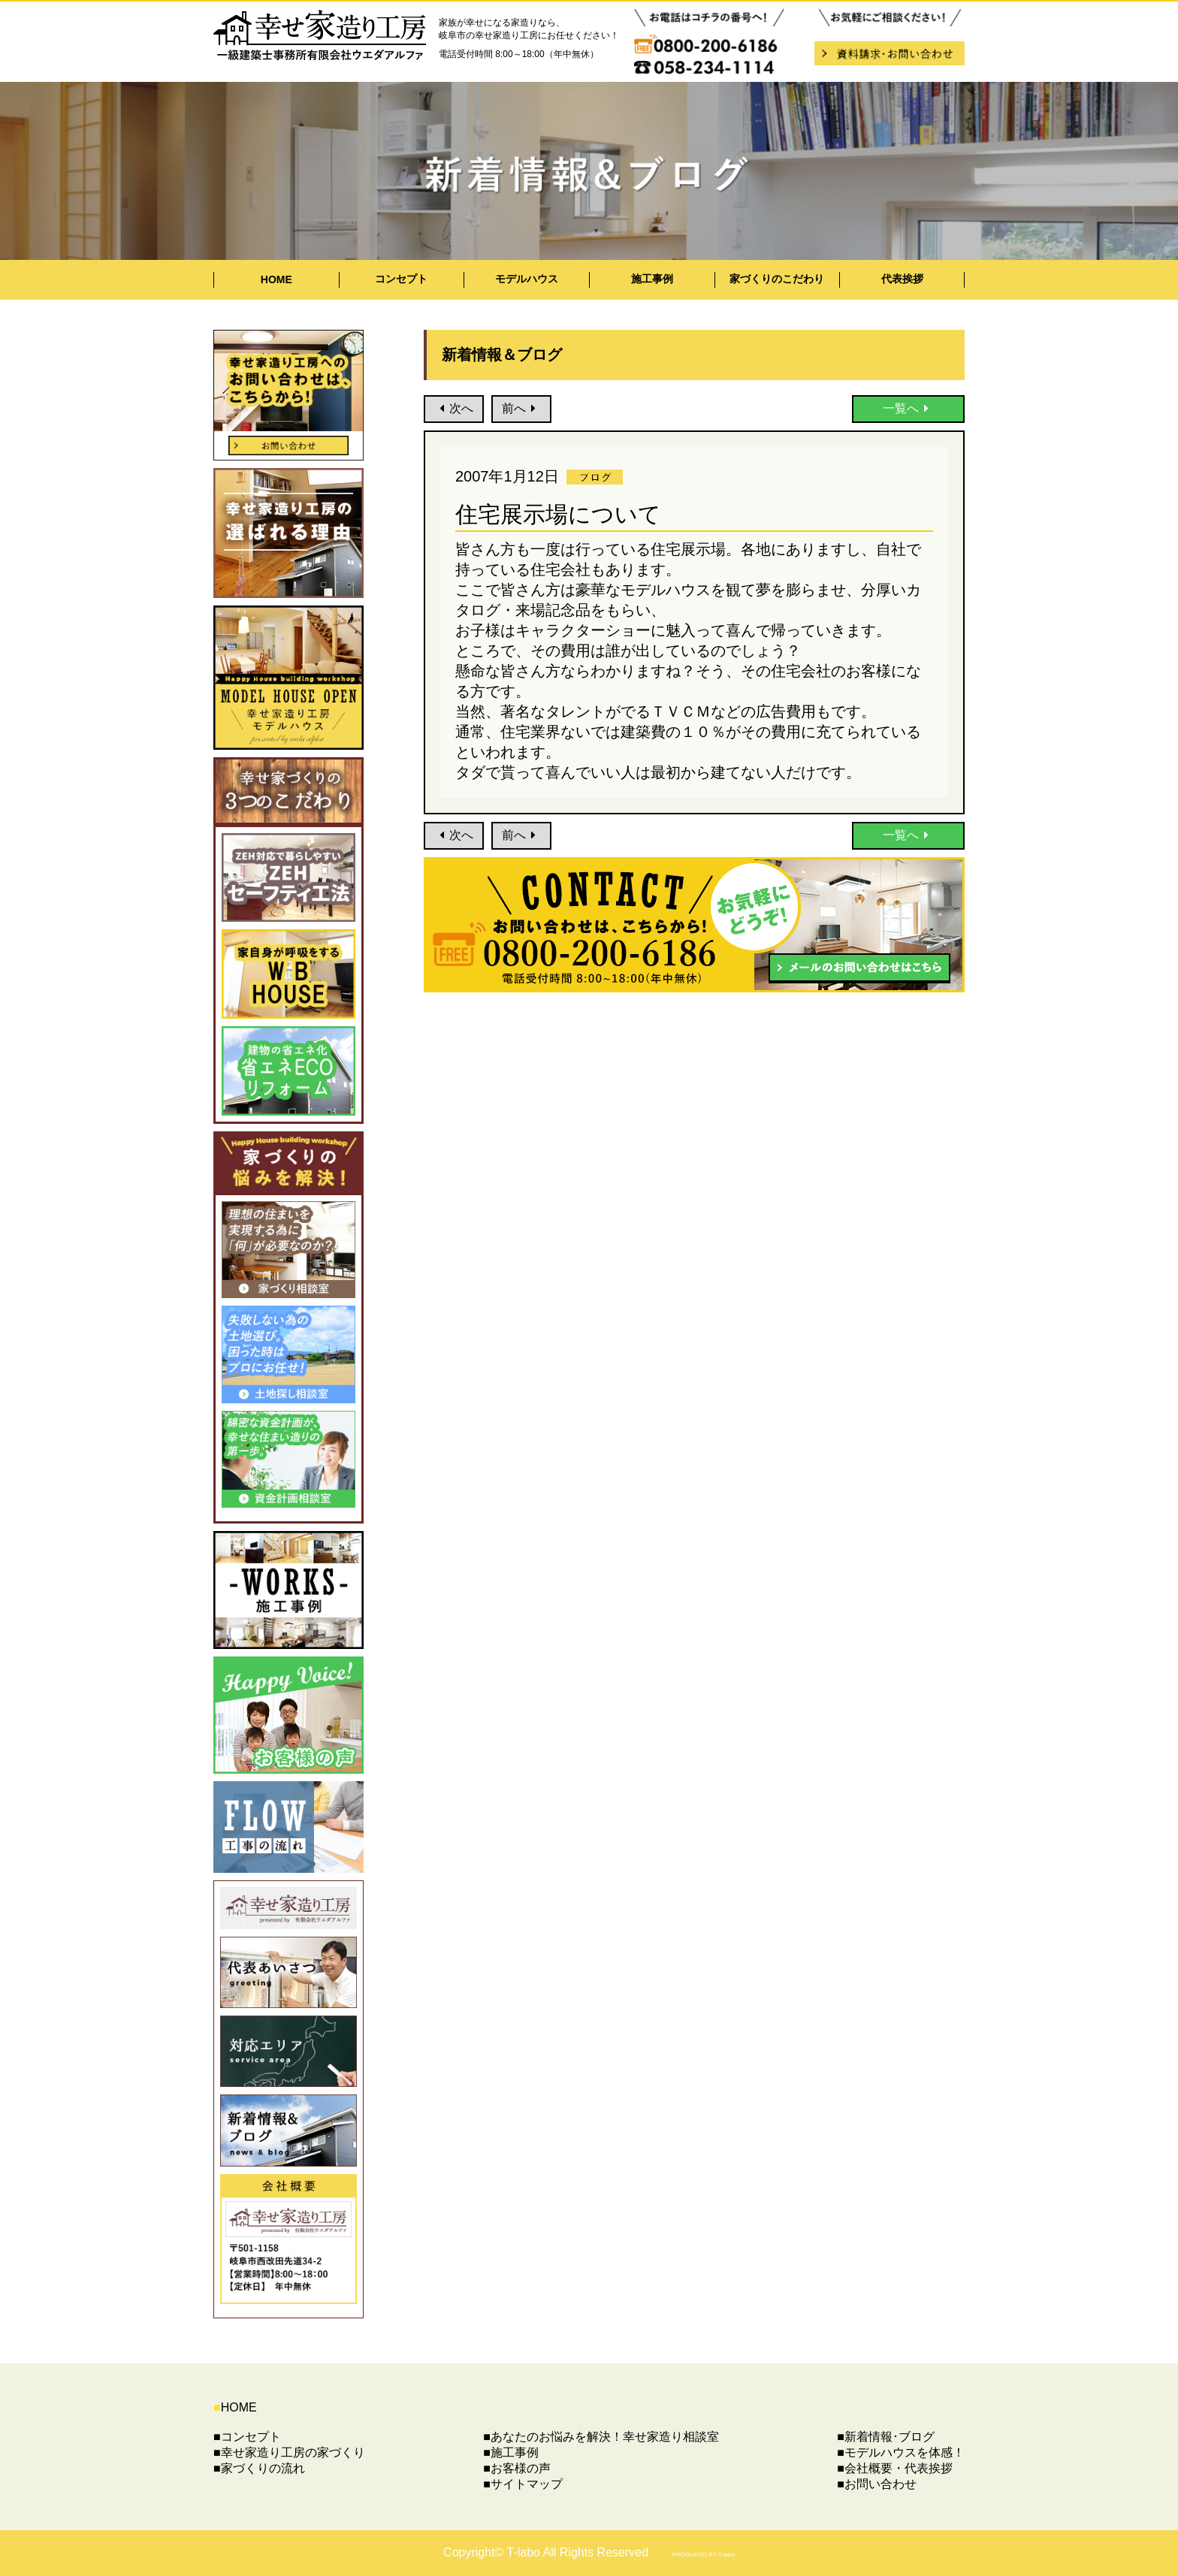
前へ (522, 408)
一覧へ (909, 408)
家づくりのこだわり (776, 279)
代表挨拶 (902, 279)
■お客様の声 (517, 2468)
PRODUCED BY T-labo (703, 2554)
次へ (454, 408)
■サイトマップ (523, 2484)
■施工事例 (511, 2452)
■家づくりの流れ (259, 2468)
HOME (276, 279)
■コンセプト (247, 2436)
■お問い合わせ (877, 2484)
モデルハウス (526, 279)
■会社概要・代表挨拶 (895, 2468)
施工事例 (652, 279)
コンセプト (401, 279)
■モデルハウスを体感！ (901, 2452)
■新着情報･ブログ (886, 2436)
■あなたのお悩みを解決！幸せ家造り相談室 (601, 2436)
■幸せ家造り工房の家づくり (289, 2452)
